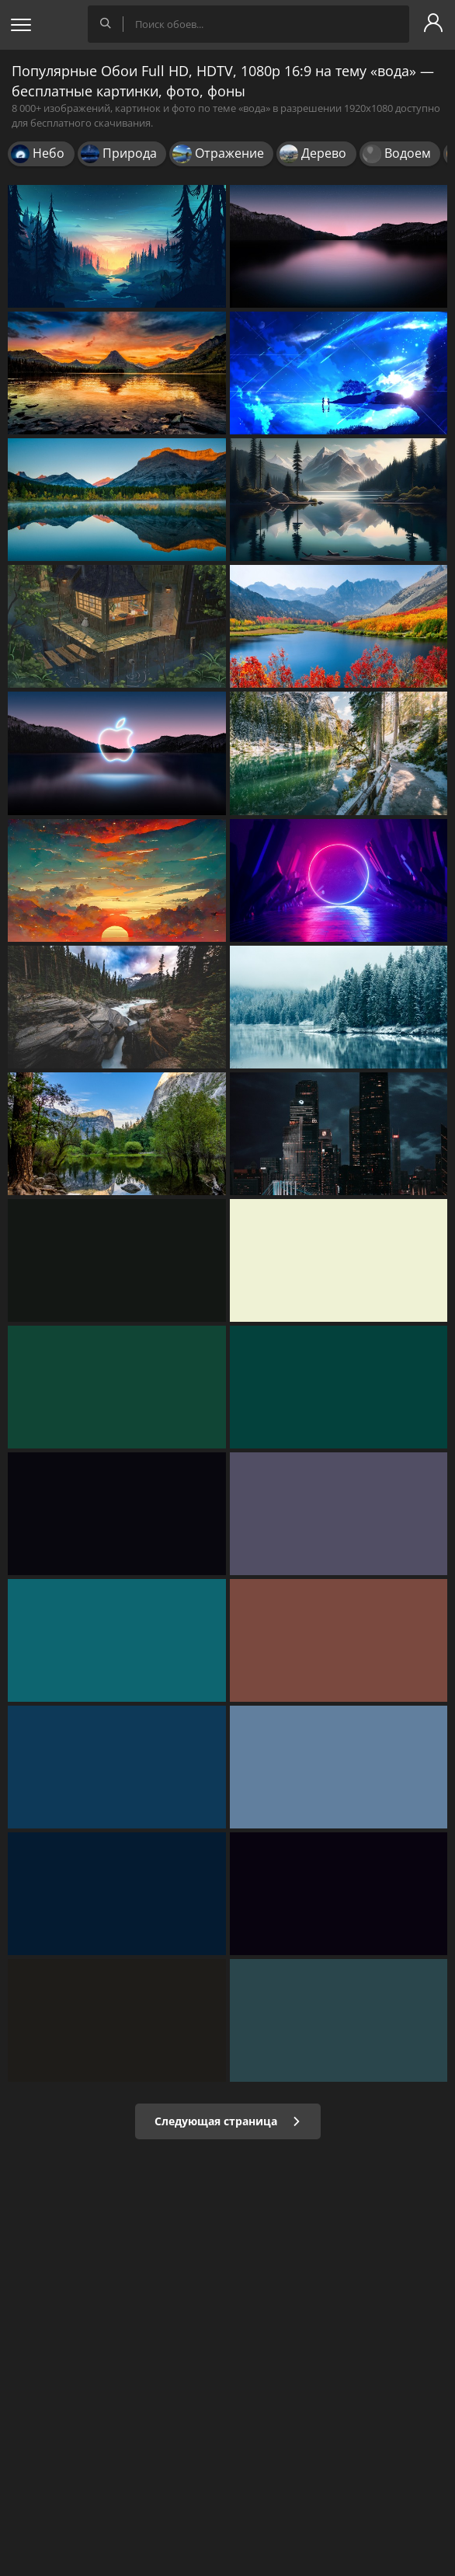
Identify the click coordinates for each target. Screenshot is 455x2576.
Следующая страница (228, 2121)
